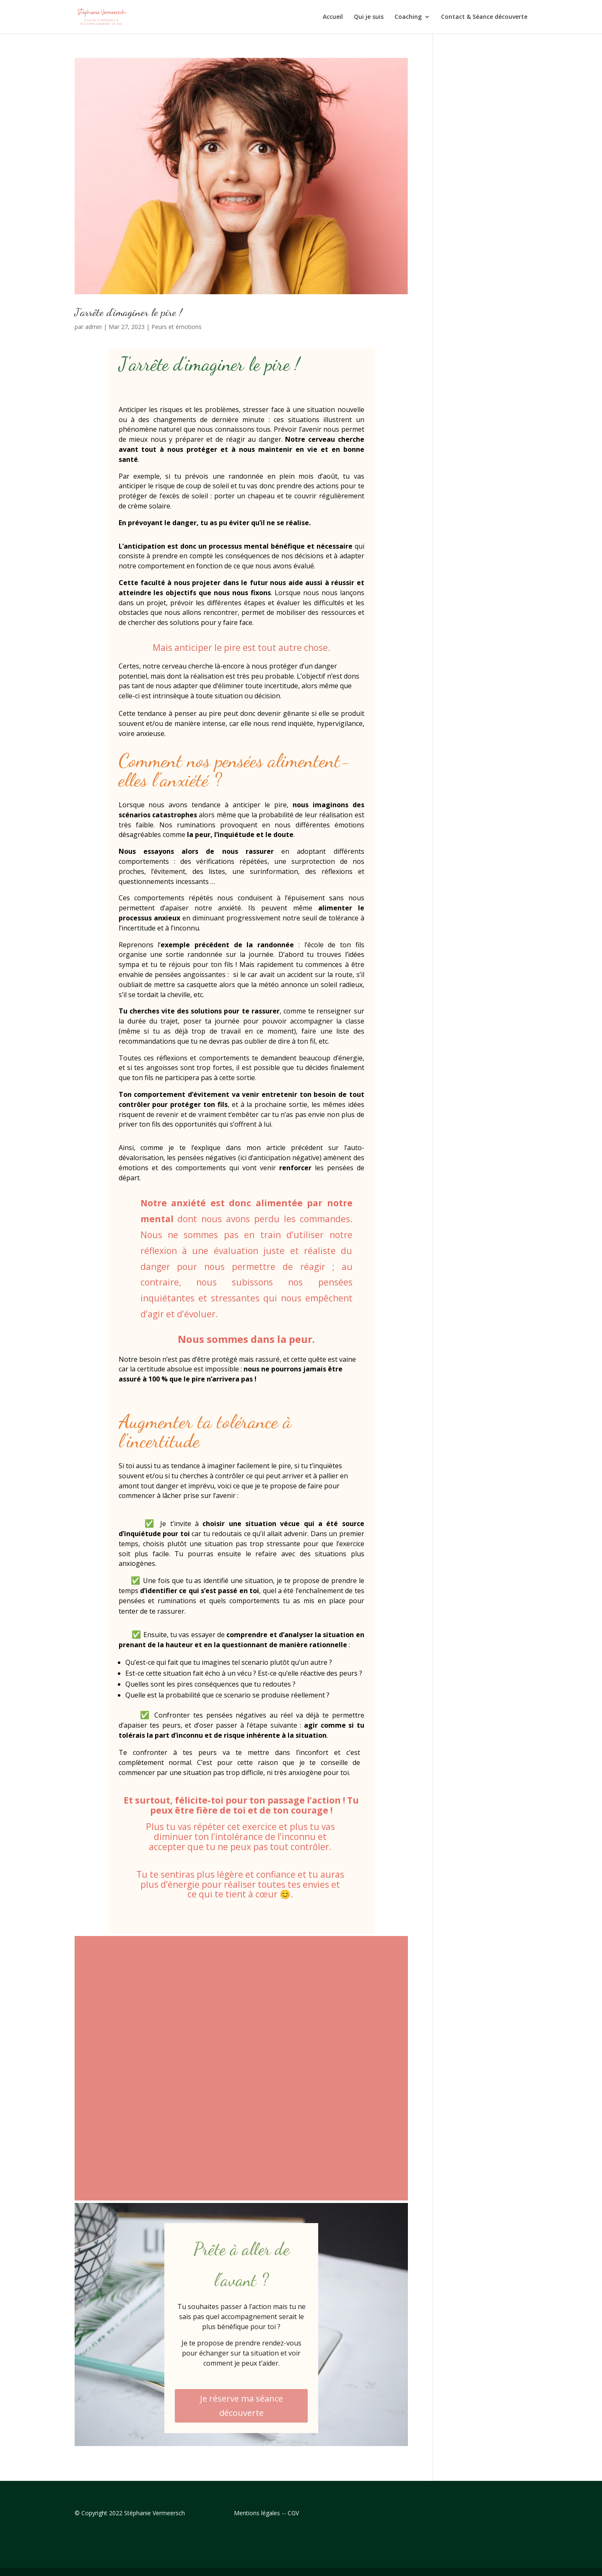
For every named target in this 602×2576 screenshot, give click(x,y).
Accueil (333, 17)
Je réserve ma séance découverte (241, 2405)
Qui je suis (369, 17)
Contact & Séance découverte (484, 17)
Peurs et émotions (176, 327)
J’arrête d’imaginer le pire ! (128, 312)
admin (93, 327)
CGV (293, 2513)
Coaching (408, 17)
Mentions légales (257, 2513)
